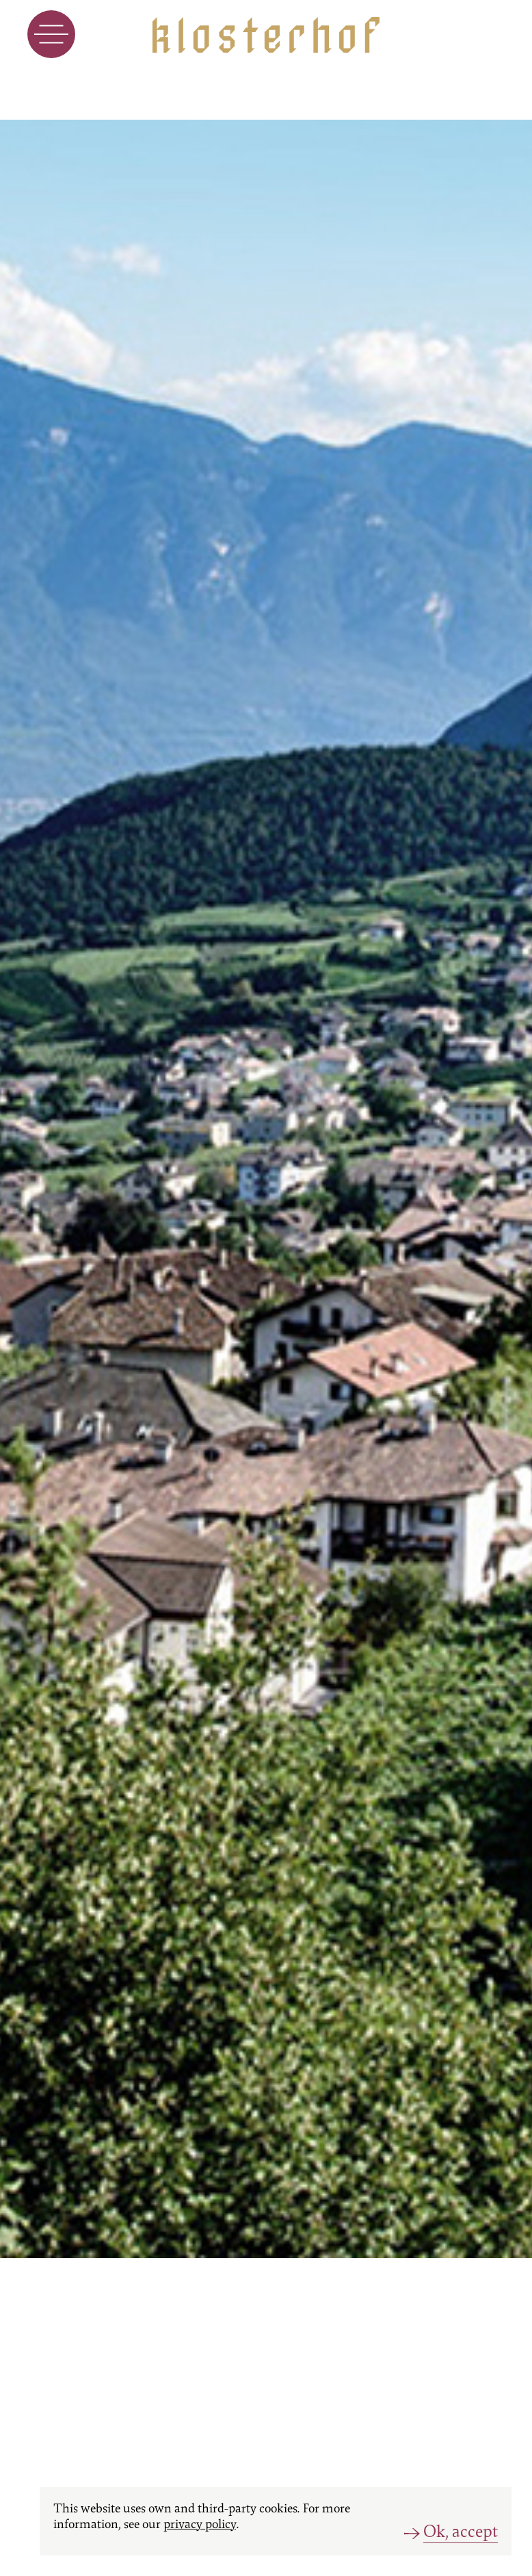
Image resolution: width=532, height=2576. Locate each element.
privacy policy (199, 2524)
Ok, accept (460, 2531)
